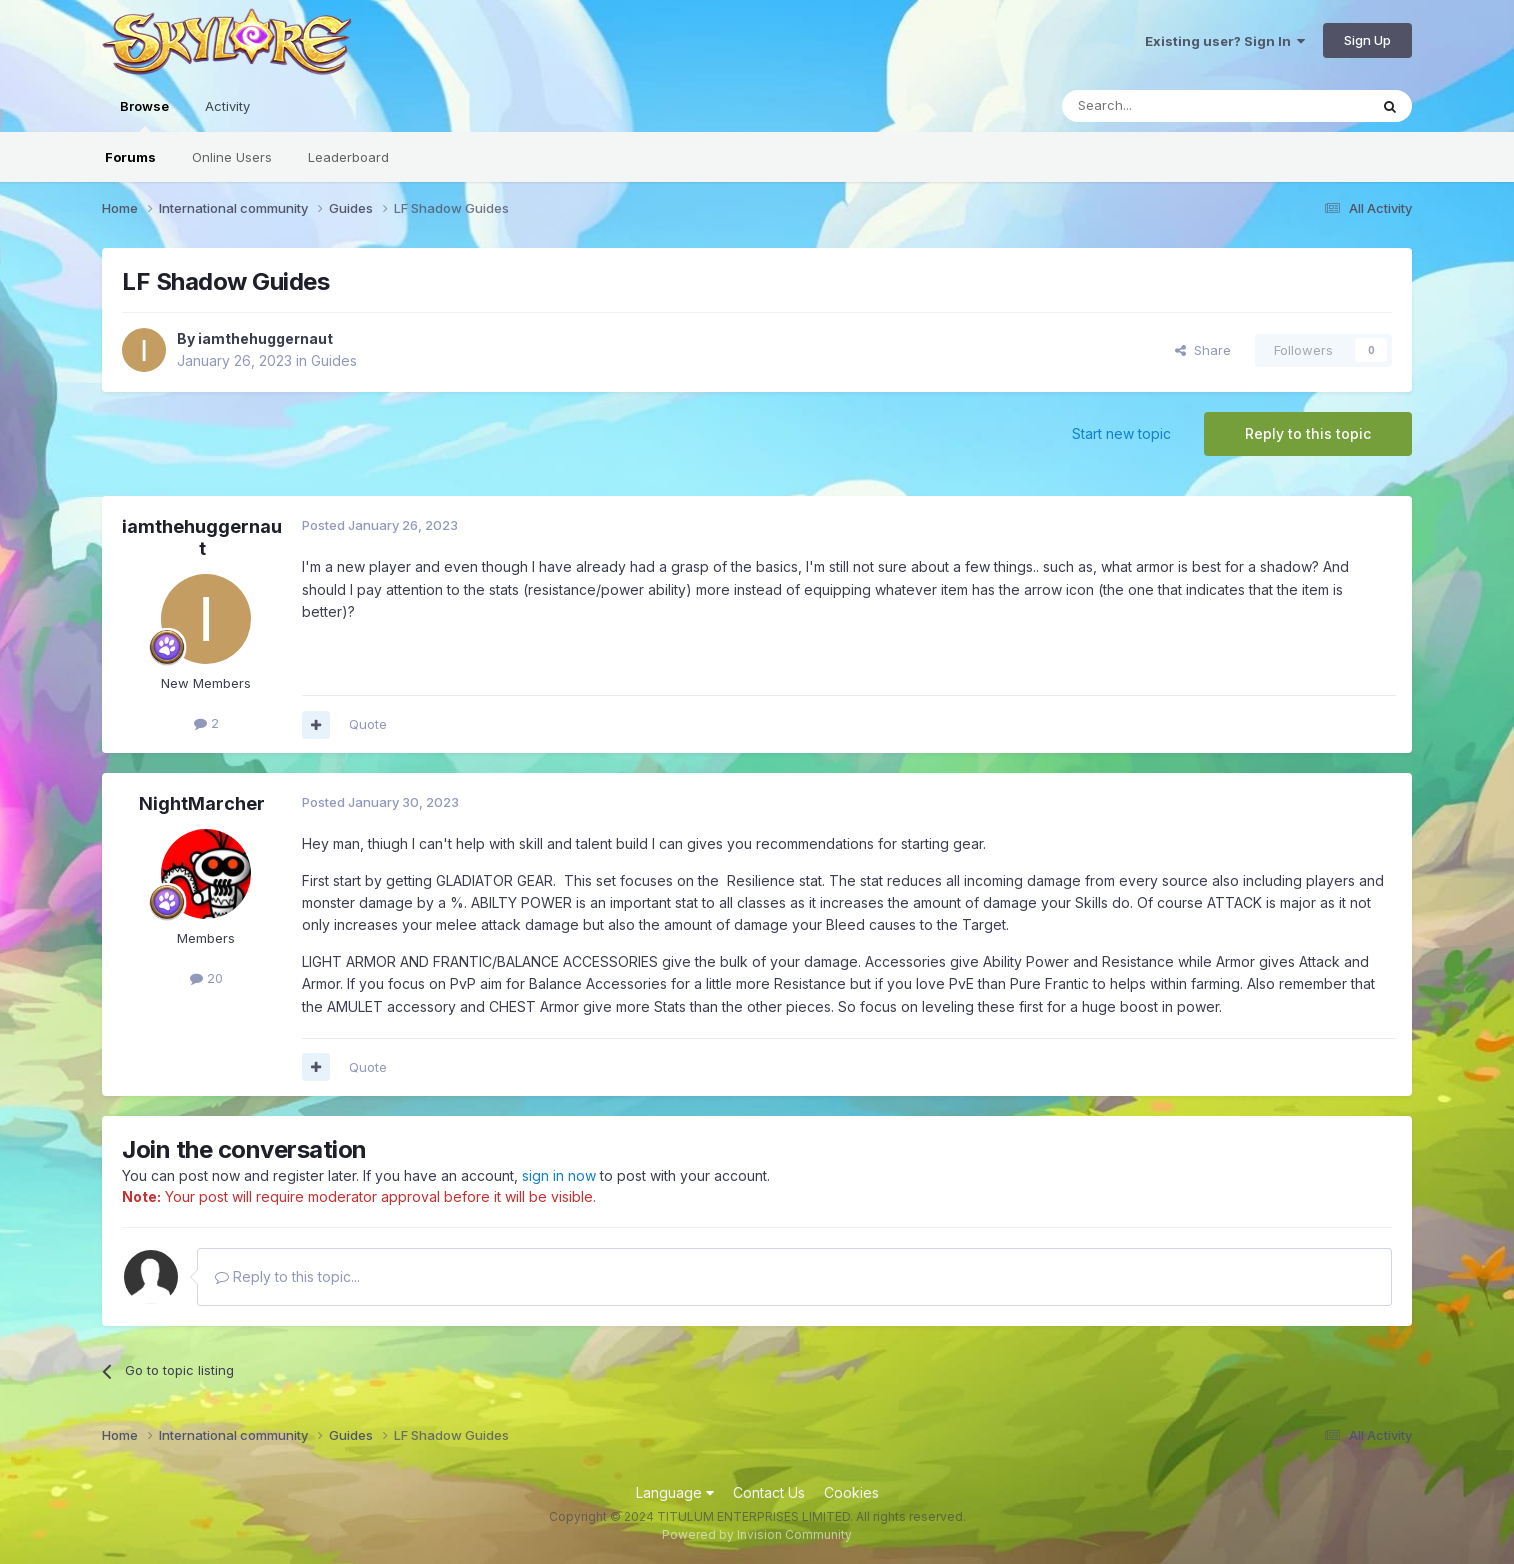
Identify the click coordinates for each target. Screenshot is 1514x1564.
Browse (144, 115)
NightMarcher (202, 803)
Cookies (851, 1492)
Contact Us (769, 1492)
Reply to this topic (1308, 433)
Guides (334, 360)
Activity (227, 106)
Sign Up (1367, 40)
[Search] (1164, 106)
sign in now (559, 1175)
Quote (368, 724)
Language (675, 1492)
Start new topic (1121, 433)
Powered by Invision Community (757, 1534)
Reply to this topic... (287, 1276)
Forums (130, 157)
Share (1203, 350)
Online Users (232, 157)
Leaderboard (348, 157)
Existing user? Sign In (1225, 41)
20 (206, 978)
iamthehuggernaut (265, 338)
